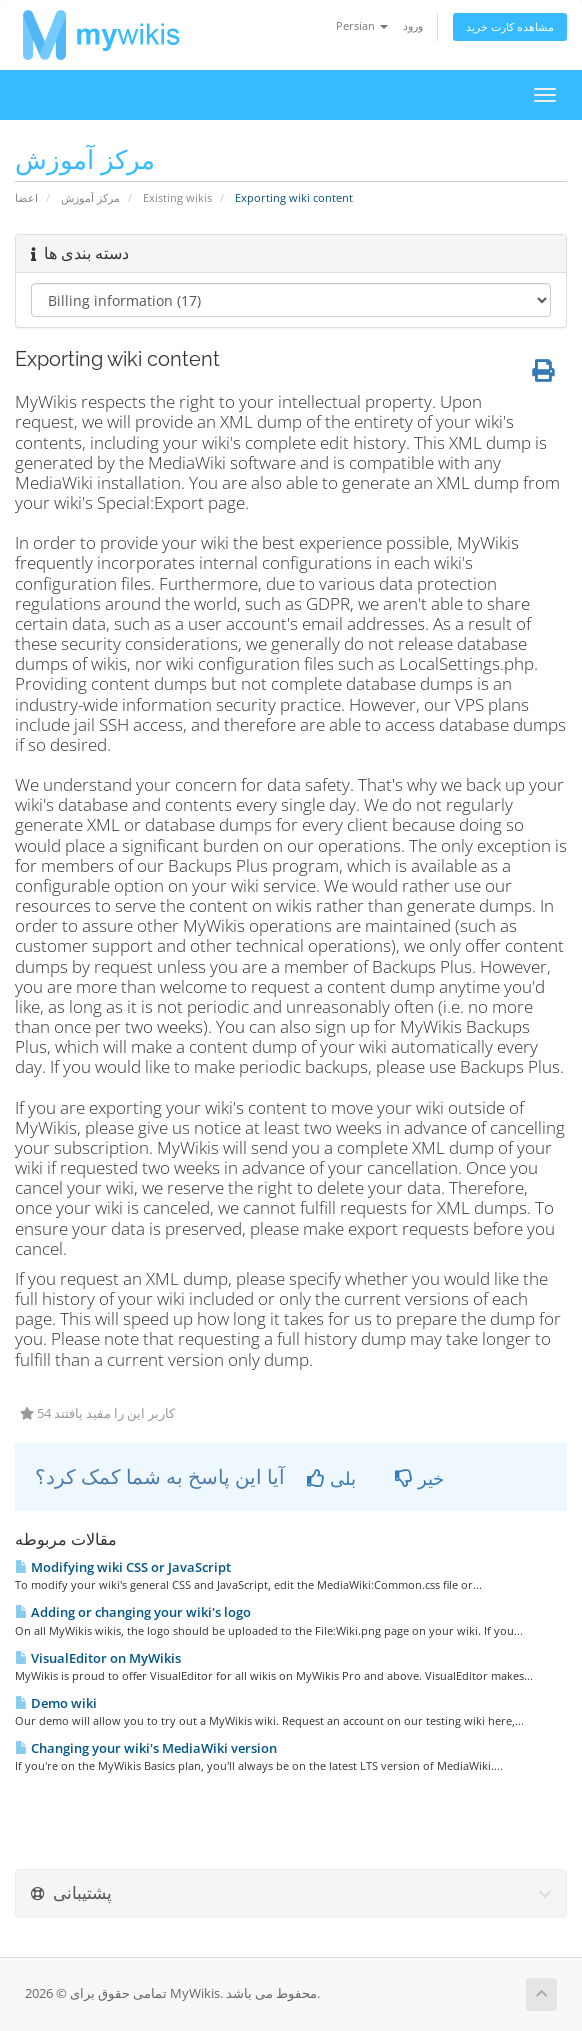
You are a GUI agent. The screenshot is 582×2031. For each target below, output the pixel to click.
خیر (419, 1478)
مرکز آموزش (90, 197)
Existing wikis (177, 197)
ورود (413, 25)
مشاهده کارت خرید (510, 26)
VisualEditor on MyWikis (98, 1658)
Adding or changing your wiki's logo (133, 1612)
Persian (362, 25)
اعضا (26, 197)
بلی (331, 1478)
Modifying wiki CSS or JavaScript (123, 1567)
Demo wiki (56, 1703)
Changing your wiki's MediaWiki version (146, 1748)
